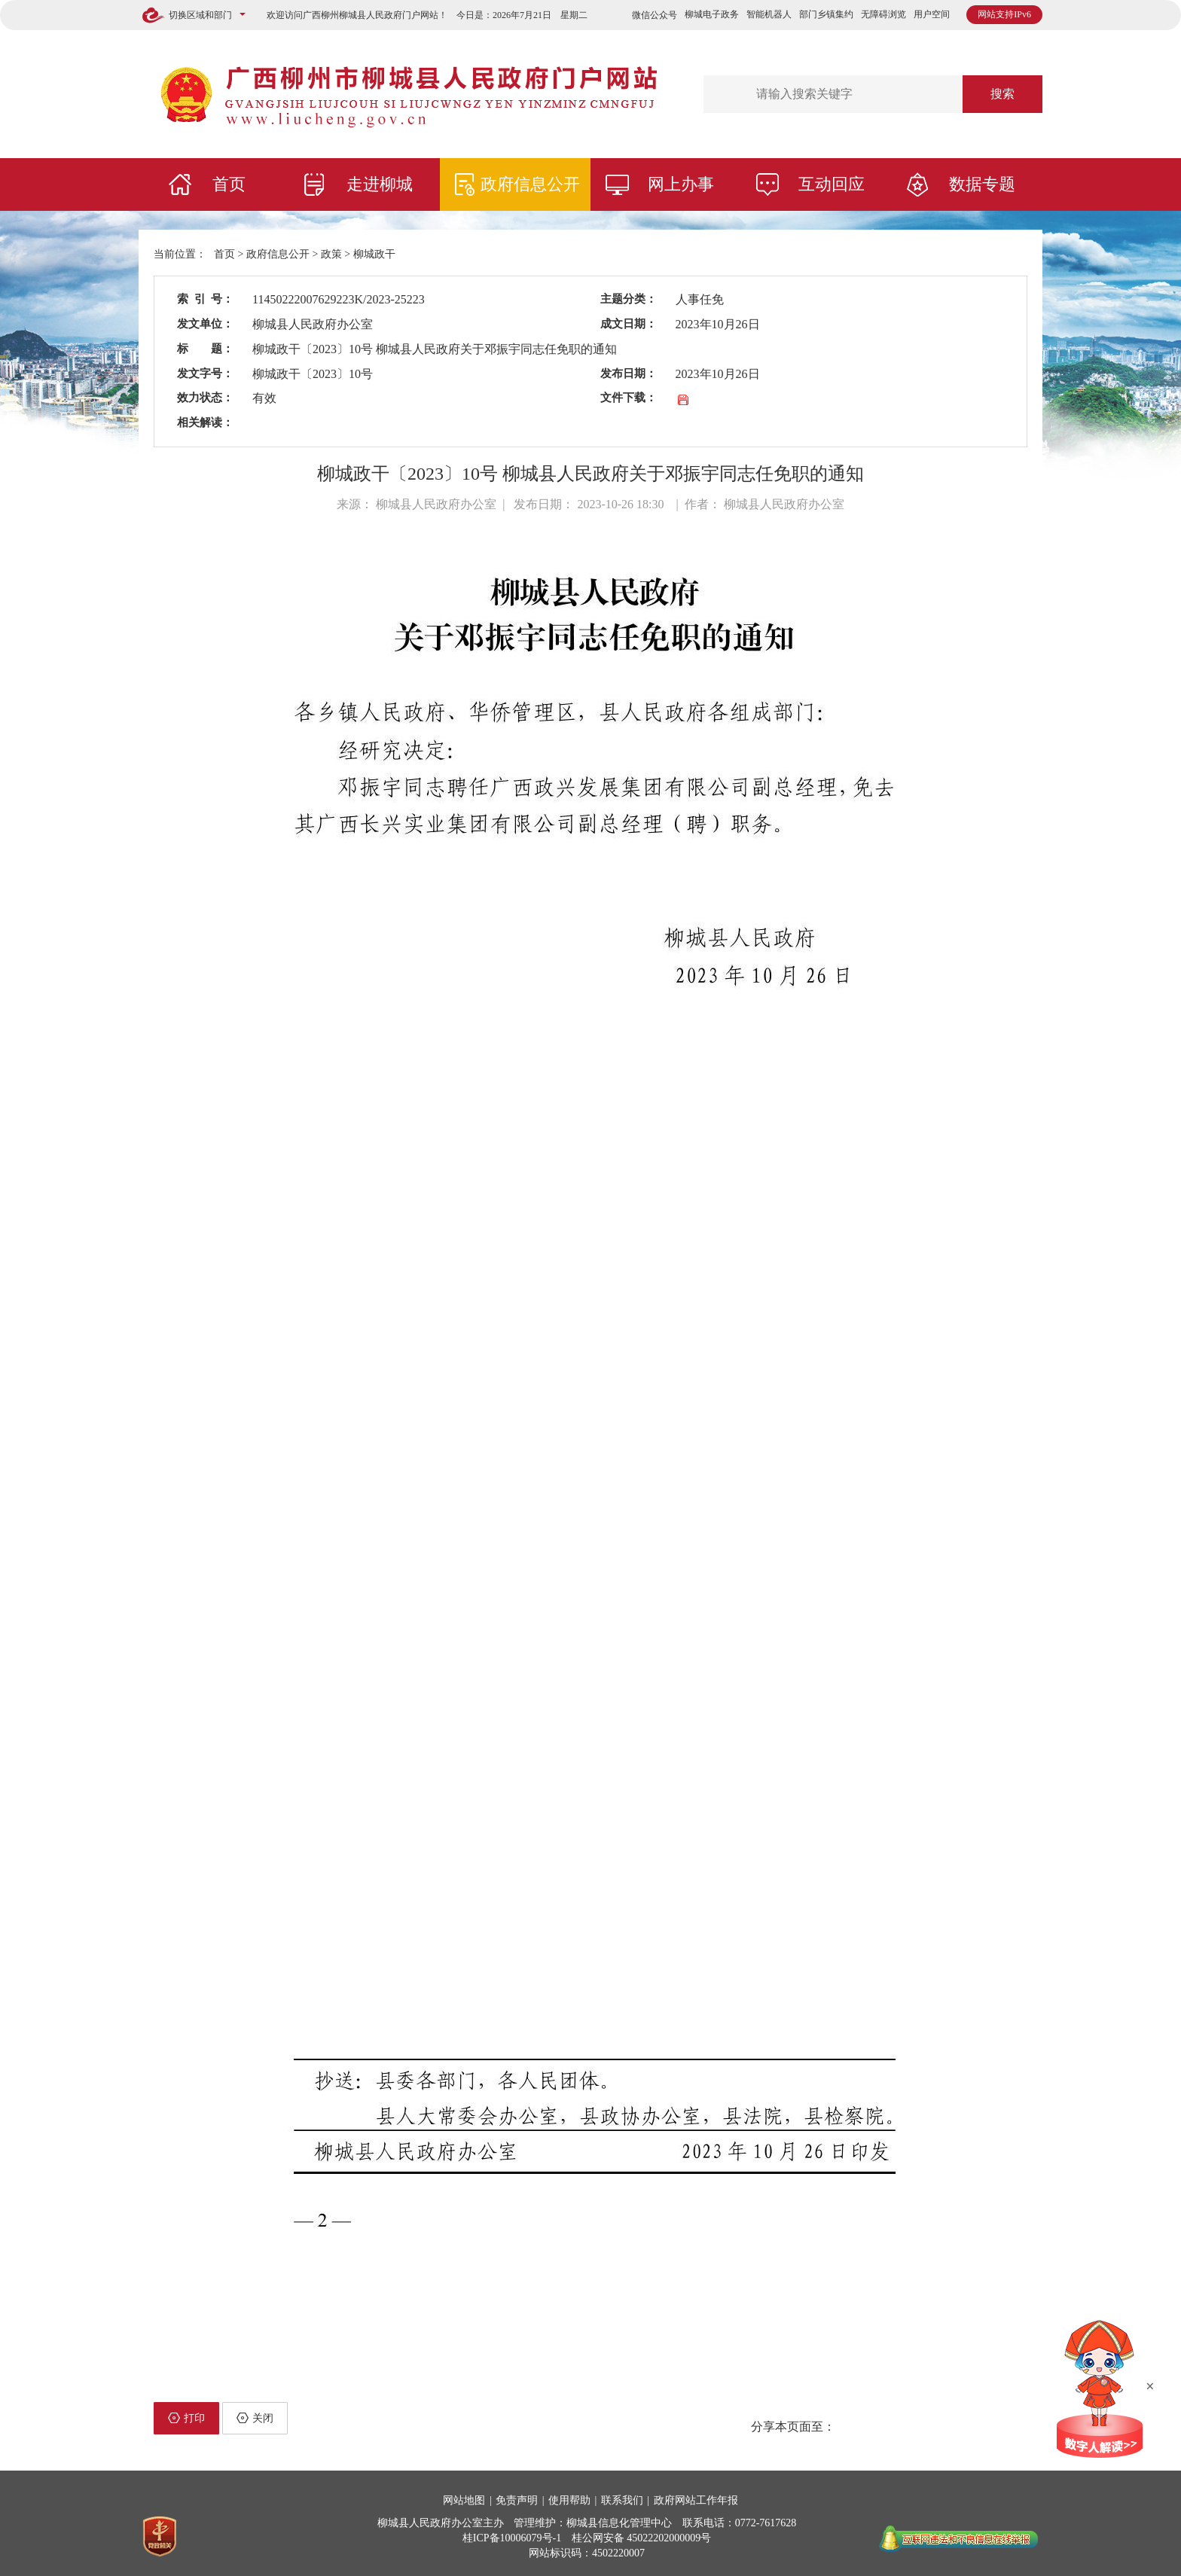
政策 (331, 254)
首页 (229, 184)
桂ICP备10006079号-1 (511, 2538)
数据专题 (982, 184)
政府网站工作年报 (696, 2500)
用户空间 (932, 14)
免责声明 (517, 2500)
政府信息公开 (530, 184)
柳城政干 (374, 254)
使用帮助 (569, 2500)
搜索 (1002, 93)
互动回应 (831, 184)
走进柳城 (379, 184)
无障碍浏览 (883, 14)
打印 (186, 2418)
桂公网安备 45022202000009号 (642, 2538)
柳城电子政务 (712, 14)
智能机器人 (769, 14)
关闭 (255, 2418)
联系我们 (622, 2500)
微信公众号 (654, 15)
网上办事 (681, 184)
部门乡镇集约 (826, 14)
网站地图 (464, 2500)
